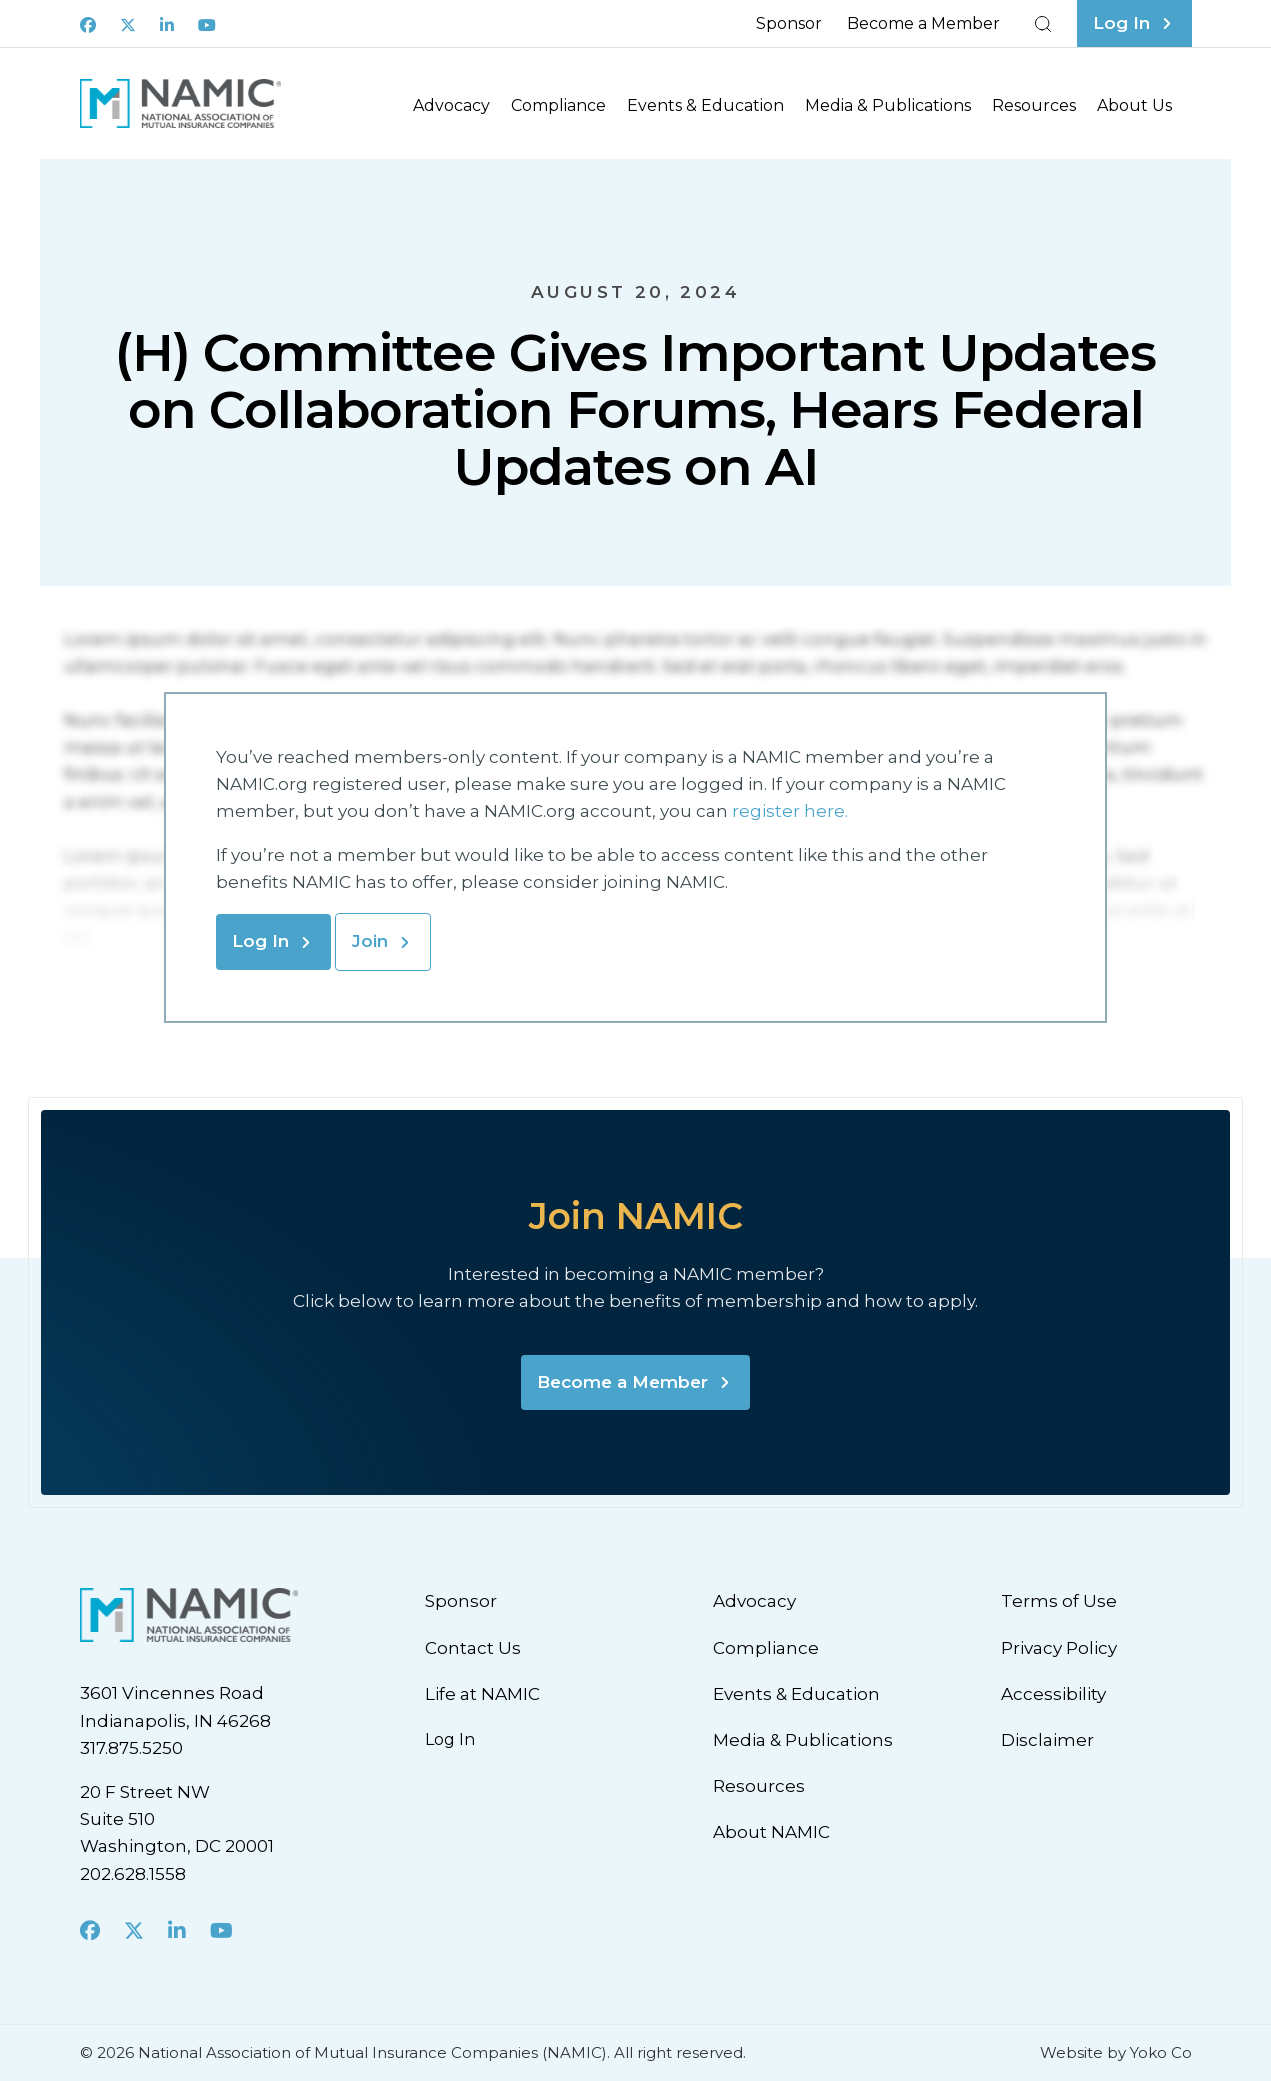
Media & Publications (888, 105)
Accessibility (1053, 1694)
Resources (1034, 105)
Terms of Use (1059, 1601)
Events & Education (705, 105)
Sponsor (789, 23)
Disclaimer (1047, 1740)
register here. (792, 811)
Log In (260, 941)
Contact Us (473, 1648)
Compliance (558, 105)
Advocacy (451, 105)
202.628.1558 (133, 1874)
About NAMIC (771, 1832)
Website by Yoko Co (1116, 2052)
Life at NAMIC (482, 1694)
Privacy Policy (1059, 1648)
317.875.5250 (131, 1748)
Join (370, 941)
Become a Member (923, 23)
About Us (1134, 105)
